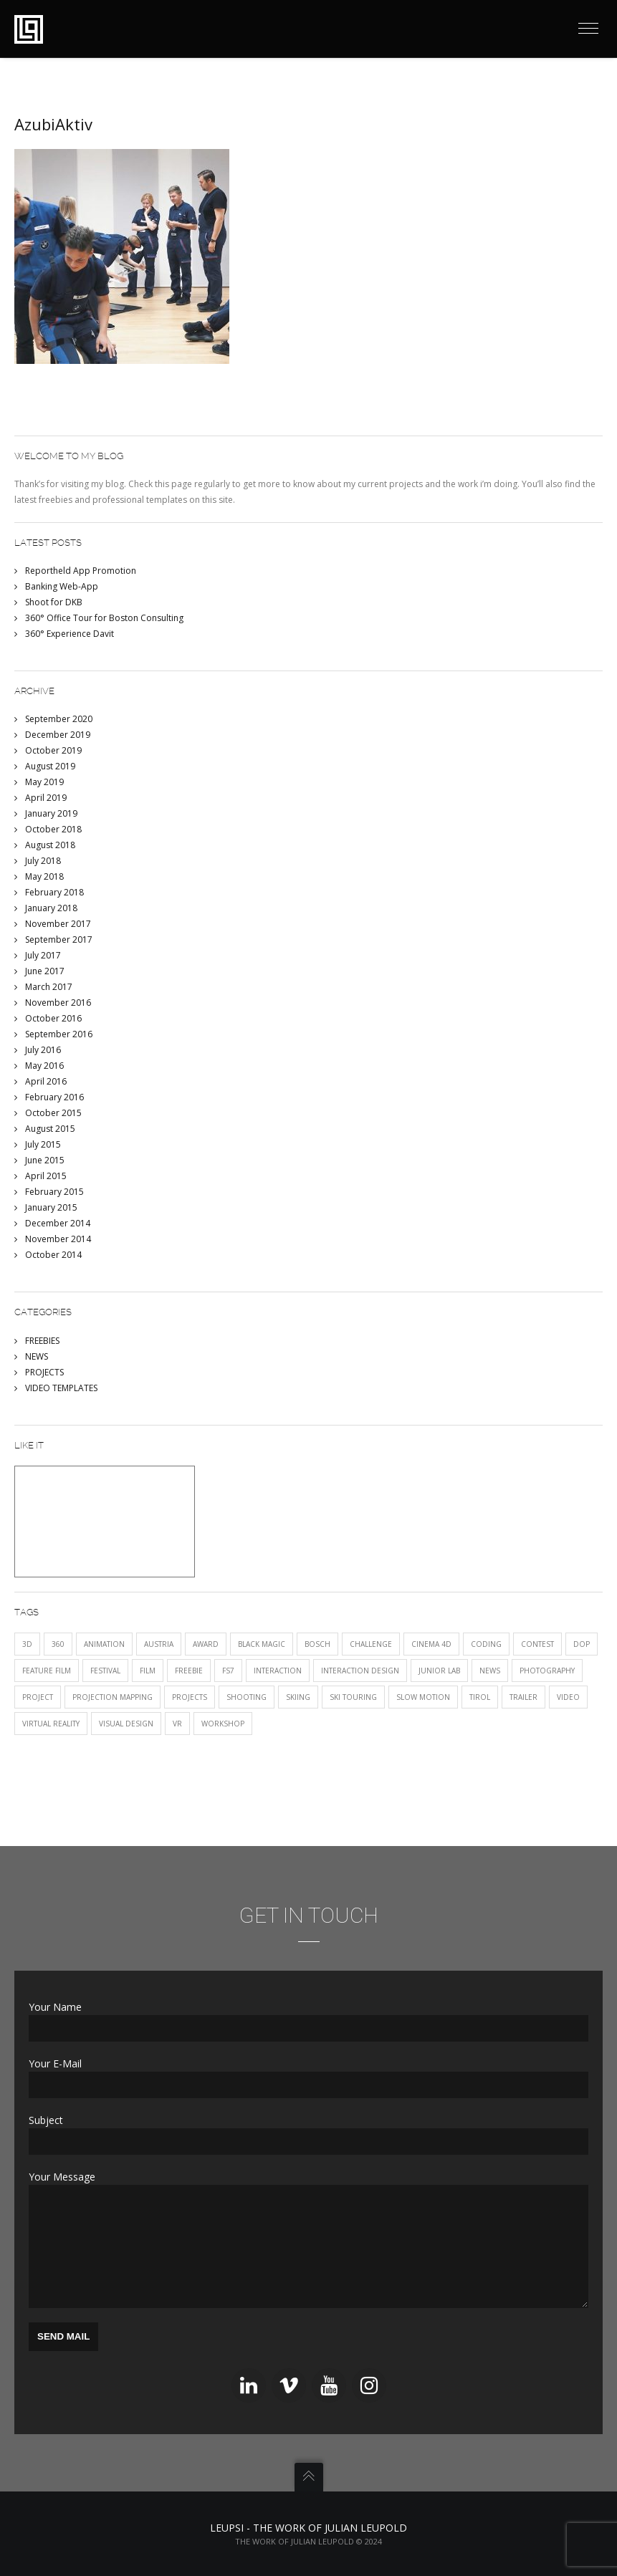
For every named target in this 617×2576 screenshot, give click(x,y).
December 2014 (57, 1223)
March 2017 (48, 987)
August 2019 (50, 766)
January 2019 (51, 813)
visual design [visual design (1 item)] (126, 1724)
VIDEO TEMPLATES (61, 1388)
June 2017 (44, 971)
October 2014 (53, 1255)
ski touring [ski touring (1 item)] (353, 1697)
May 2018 (44, 876)
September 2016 (58, 1034)
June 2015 (44, 1160)
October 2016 (53, 1018)
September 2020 (58, 719)
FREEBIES (42, 1341)
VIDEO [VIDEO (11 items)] (568, 1697)
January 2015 (51, 1207)
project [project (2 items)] (37, 1697)
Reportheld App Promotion (80, 570)
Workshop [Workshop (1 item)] (222, 1724)
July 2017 (43, 955)
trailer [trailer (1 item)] (523, 1697)
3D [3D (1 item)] (27, 1644)
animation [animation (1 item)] (104, 1644)
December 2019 (57, 735)
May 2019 (44, 782)
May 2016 (44, 1065)
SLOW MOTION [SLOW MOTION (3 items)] (423, 1697)
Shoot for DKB (53, 602)
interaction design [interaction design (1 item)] (360, 1671)
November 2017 (58, 924)
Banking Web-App (61, 586)
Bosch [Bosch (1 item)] (317, 1644)
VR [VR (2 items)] (177, 1724)
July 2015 (43, 1144)
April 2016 (46, 1081)
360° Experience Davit (69, 634)
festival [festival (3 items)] (105, 1671)
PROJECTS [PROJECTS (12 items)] (189, 1697)
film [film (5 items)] (148, 1671)
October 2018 (53, 829)
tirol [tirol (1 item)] (479, 1697)
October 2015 (53, 1113)
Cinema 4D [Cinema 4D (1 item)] (431, 1644)
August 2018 (50, 845)
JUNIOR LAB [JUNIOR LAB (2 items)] (439, 1671)
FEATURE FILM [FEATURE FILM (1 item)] (46, 1671)
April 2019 (46, 798)
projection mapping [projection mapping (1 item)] (112, 1697)
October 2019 (53, 750)
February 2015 (54, 1192)
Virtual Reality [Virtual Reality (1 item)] (51, 1724)
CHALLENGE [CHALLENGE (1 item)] (371, 1644)
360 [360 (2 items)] (58, 1644)
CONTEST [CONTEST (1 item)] (537, 1644)
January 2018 (51, 908)
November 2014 (58, 1239)
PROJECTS (44, 1372)
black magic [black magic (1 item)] (261, 1644)
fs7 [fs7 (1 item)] (228, 1671)
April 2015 (46, 1176)
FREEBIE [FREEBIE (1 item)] (189, 1671)
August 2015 (50, 1129)
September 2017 (58, 939)
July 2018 (43, 861)
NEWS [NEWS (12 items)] (489, 1671)
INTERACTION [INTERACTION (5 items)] (278, 1671)
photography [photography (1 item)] (547, 1671)
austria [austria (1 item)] (158, 1644)
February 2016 (54, 1097)
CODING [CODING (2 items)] (486, 1644)
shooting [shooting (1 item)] (246, 1697)
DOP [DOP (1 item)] (581, 1644)
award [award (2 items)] (206, 1644)
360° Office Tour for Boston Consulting (104, 618)
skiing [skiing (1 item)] (298, 1697)
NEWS (36, 1356)
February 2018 (54, 892)
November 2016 (58, 1002)
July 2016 (43, 1050)
